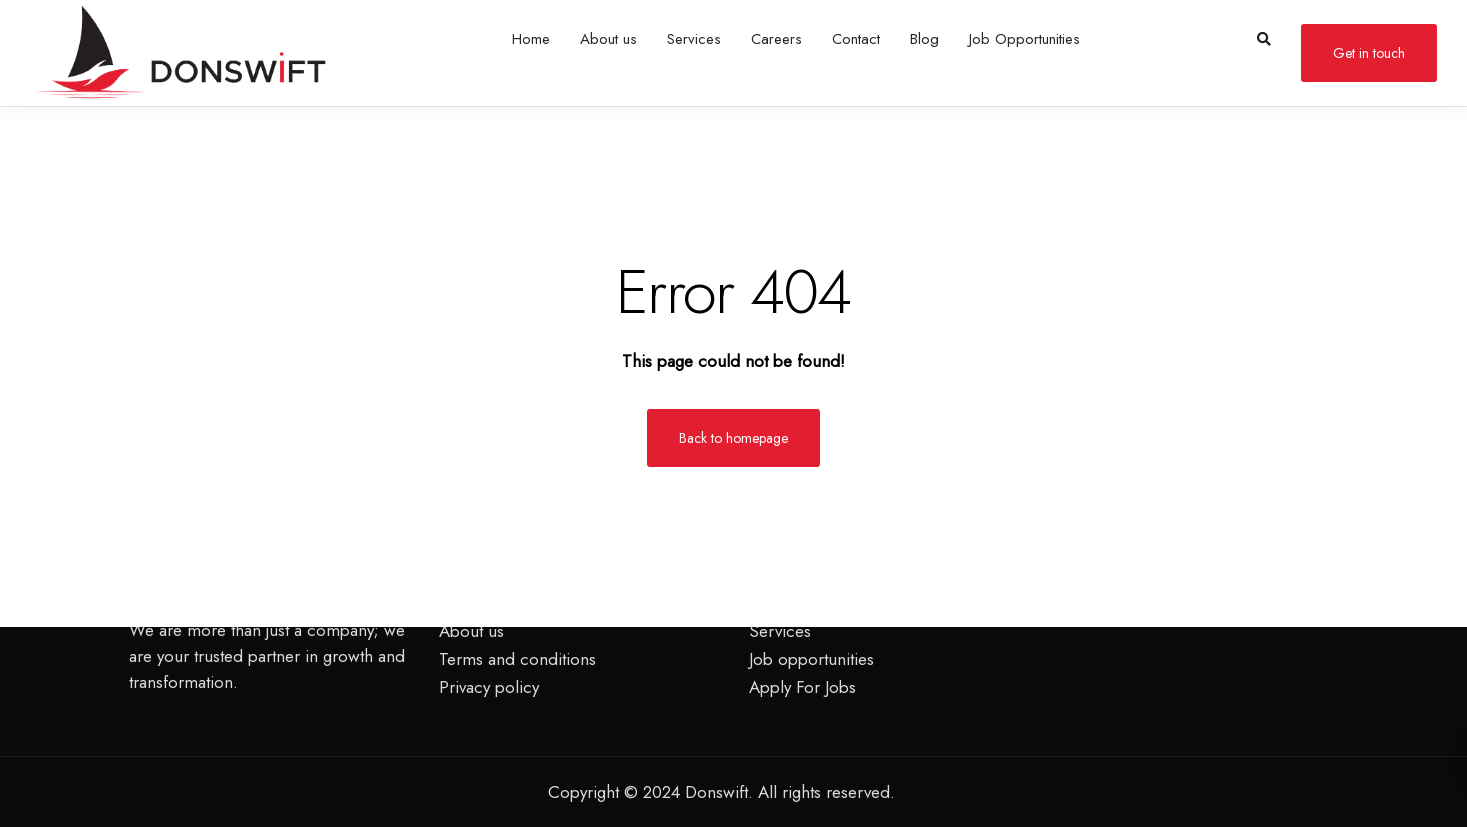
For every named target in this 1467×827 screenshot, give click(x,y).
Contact (856, 39)
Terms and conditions (517, 659)
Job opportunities (811, 659)
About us (608, 39)
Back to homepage (733, 438)
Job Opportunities (1024, 39)
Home (531, 39)
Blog (924, 39)
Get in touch (1369, 53)
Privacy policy (489, 687)
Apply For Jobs (802, 687)
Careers (776, 39)
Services (694, 39)
